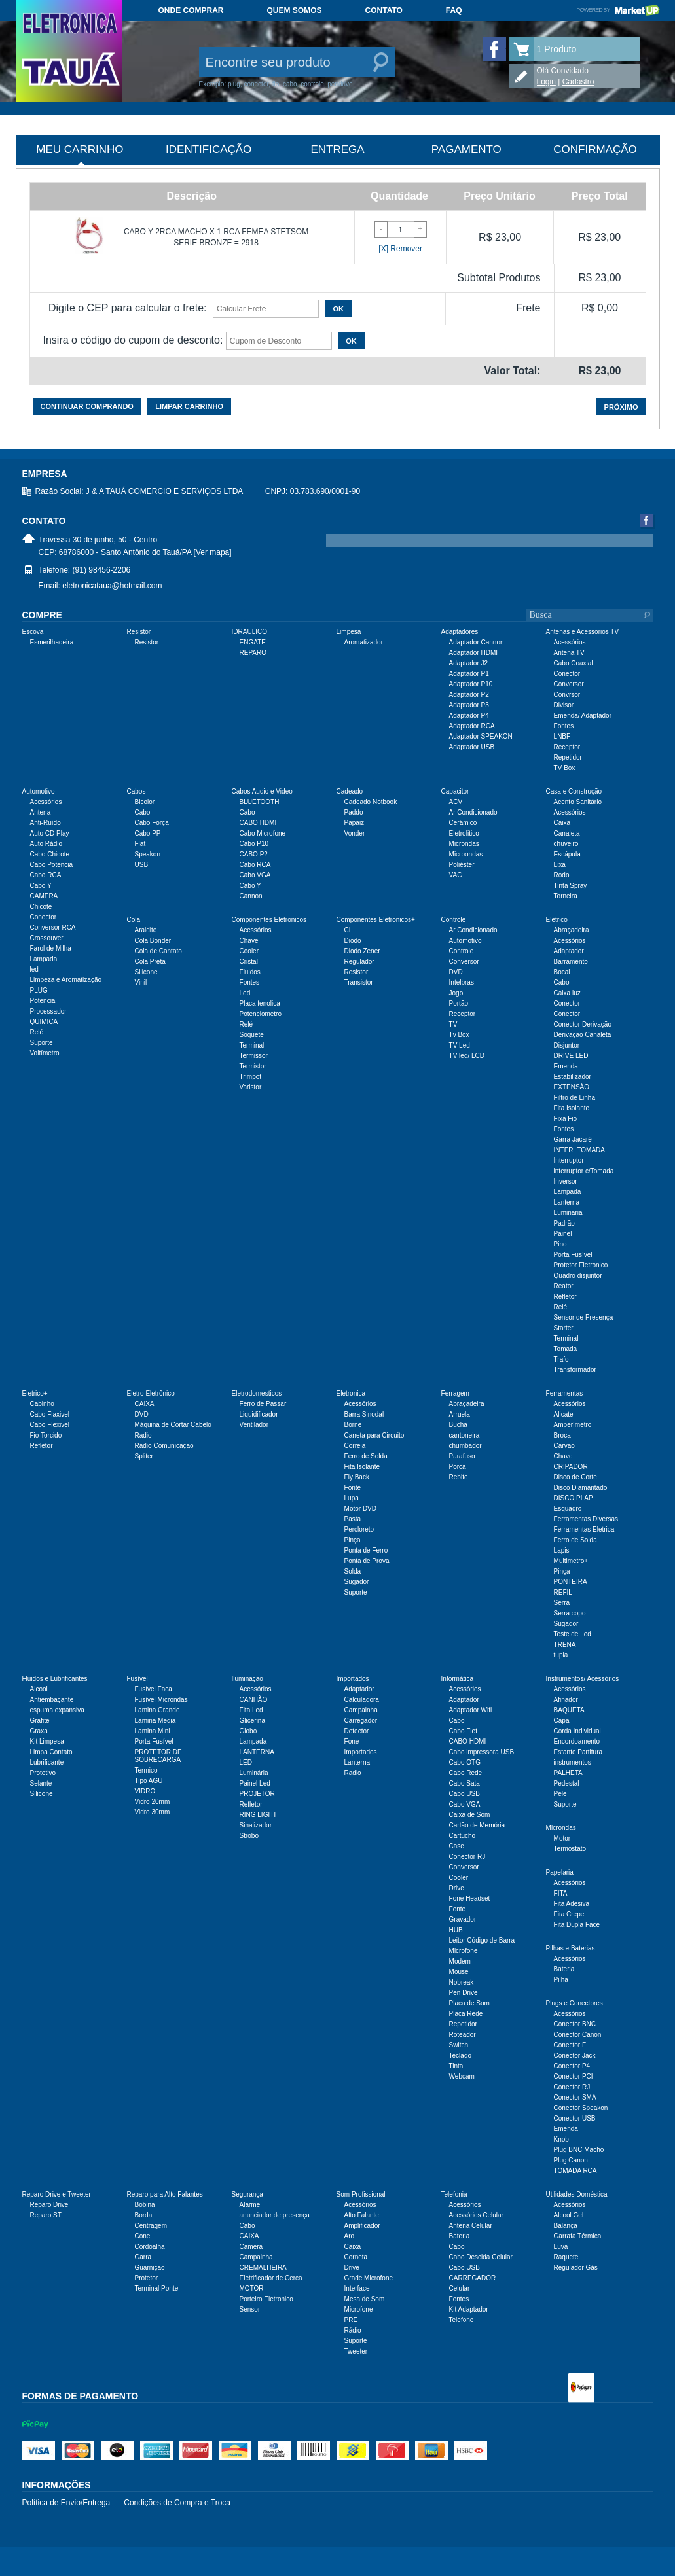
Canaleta (567, 833)
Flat (140, 843)
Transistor (358, 982)
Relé (37, 1032)
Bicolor (145, 801)
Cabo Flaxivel (50, 1414)
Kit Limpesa (47, 1741)
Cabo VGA (255, 875)
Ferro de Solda (366, 1456)
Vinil (141, 982)
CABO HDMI (258, 822)
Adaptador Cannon (476, 642)
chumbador (465, 1445)
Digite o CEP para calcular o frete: (127, 307)
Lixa (560, 864)
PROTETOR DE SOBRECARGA (158, 1755)
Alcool (39, 1689)
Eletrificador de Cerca (271, 2278)
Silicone (146, 972)
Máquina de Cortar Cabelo (173, 1424)
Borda (144, 2215)
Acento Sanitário (578, 801)
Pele (560, 1793)
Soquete (252, 1034)
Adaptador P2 (469, 694)
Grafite (40, 1720)
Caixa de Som (469, 1814)
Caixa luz (567, 993)
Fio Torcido (46, 1435)
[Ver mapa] (213, 552)
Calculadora (361, 1699)
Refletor (565, 1296)
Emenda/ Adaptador (582, 715)
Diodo (352, 940)
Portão (458, 1003)
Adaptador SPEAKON (481, 736)
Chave (249, 940)
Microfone (463, 1950)
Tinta (456, 2066)
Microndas (464, 843)
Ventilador (254, 1424)
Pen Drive (463, 1992)
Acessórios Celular (476, 2215)
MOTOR (252, 2288)
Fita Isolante (571, 1108)
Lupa (351, 1498)
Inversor (565, 1181)
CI (347, 930)
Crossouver (47, 938)
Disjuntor (566, 1045)
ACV (456, 801)
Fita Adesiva (571, 1903)
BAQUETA (569, 1710)
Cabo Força (152, 822)
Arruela (459, 1414)
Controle (461, 951)
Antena (40, 812)
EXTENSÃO (571, 1087)
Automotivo (465, 940)
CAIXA (145, 1403)
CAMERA (44, 896)
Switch (458, 2045)
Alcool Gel (569, 2215)
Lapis (562, 1550)
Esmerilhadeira (52, 642)
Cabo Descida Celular (481, 2257)
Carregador (361, 1720)
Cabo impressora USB (481, 1752)
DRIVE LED (571, 1055)
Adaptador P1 (469, 673)
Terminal (252, 1045)
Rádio (352, 2330)
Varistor (251, 1087)
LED (246, 1762)
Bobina (145, 2204)
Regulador (359, 961)
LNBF (562, 736)
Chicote (41, 906)
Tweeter (356, 2351)
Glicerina (252, 1720)
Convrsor (567, 694)
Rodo (562, 875)
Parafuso (462, 1456)
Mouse (459, 1971)
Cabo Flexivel (50, 1424)
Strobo (249, 1835)
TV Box (564, 767)
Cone (143, 2236)
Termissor (254, 1055)
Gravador (463, 1919)
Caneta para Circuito (374, 1435)
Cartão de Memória (477, 1825)
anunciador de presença (275, 2215)
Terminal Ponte (157, 2288)
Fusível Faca (153, 1689)
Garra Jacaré (573, 1139)
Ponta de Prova (367, 1560)
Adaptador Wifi (470, 1710)
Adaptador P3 (469, 705)
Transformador (575, 1369)
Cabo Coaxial (573, 663)
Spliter (144, 1456)
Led (245, 993)
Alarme (250, 2204)
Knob (561, 2139)
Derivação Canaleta (582, 1034)
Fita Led (251, 1710)
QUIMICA (44, 1021)
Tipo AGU (149, 1780)
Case (456, 1846)
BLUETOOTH (260, 801)
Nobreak (461, 1982)
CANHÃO (254, 1699)
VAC (455, 875)
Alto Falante (361, 2215)
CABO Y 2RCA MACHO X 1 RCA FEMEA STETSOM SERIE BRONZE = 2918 (216, 237)
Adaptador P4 (469, 715)
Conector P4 (572, 2066)
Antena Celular (470, 2225)
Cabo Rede (466, 1772)
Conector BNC (575, 2024)
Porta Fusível (573, 1254)
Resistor (147, 642)
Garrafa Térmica (578, 2236)
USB (142, 864)
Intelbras (461, 982)
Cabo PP (148, 833)
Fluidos (250, 972)
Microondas (466, 854)
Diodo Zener (362, 951)
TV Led (459, 1045)
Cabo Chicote (50, 854)
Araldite (146, 930)
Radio (143, 1435)
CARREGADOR (472, 2278)
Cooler (249, 951)
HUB (456, 1929)
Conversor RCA (53, 927)
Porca (457, 1466)
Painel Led (255, 1783)
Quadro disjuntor (578, 1275)
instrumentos (572, 1762)
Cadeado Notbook (370, 801)
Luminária (254, 1772)
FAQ (454, 10)
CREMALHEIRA (263, 2267)
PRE (351, 2319)
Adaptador (569, 951)
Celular (459, 2288)
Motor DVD (360, 1508)
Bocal (562, 972)
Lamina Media (155, 1720)
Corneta (356, 2257)
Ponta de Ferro (366, 1550)
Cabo (143, 812)
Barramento (571, 961)
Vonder (354, 833)
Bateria (564, 1969)
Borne (353, 1424)
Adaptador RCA (472, 726)
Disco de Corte (575, 1477)
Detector (356, 1731)
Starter (564, 1328)
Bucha (458, 1424)
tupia (561, 1655)
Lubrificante (47, 1762)
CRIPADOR (571, 1466)
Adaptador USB (472, 746)
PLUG (39, 990)
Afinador (566, 1699)
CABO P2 (254, 854)
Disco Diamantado (581, 1487)
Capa (562, 1720)
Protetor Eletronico (581, 1265)
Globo (248, 1731)
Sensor (250, 2309)
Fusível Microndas (161, 1699)
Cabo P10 (254, 843)
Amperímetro (573, 1424)
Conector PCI (573, 2076)
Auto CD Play (49, 833)
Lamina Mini (152, 1731)
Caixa (562, 822)
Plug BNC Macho (579, 2149)
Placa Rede (466, 2013)
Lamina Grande (157, 1710)
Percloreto (359, 1529)
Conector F (570, 2045)
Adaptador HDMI (473, 652)
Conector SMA (575, 2097)
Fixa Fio (565, 1118)
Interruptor (569, 1160)
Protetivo (43, 1772)
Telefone (461, 2319)
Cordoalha (150, 2246)
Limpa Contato (51, 1752)
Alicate (564, 1414)
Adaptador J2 (468, 663)
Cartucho (462, 1835)
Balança (565, 2225)
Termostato (570, 1848)
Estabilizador (572, 1076)
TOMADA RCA (575, 2170)
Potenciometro (261, 1013)
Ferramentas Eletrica (584, 1529)
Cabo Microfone (263, 833)
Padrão (564, 1223)
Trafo (561, 1359)
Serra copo (570, 1613)
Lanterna (566, 1202)
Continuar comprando (87, 406)
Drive (456, 1888)
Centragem (151, 2225)
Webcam (462, 2076)
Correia (355, 1445)
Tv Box (459, 1034)
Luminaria (568, 1212)
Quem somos (294, 10)
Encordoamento (577, 1741)
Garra (143, 2257)
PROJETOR (257, 1793)
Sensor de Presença (583, 1317)
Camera (251, 2246)
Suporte (41, 1042)
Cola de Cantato (158, 951)
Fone (351, 1741)
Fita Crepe (569, 1914)
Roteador (462, 2034)
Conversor (569, 684)
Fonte (352, 1487)
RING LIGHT (258, 1814)
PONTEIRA (570, 1581)
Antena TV (569, 652)
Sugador (356, 1581)
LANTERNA (257, 1752)
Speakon (147, 854)
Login (546, 81)
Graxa (39, 1731)
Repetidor (568, 757)
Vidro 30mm (152, 1812)
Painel (563, 1233)
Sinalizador (256, 1825)
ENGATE (253, 642)
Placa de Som (469, 2003)
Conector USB (575, 2118)
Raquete (566, 2257)
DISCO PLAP (573, 1498)
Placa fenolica (260, 1003)
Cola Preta (150, 961)
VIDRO (145, 1791)
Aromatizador (363, 642)
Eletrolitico (464, 833)
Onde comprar (191, 10)
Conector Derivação (582, 1024)
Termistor (253, 1066)
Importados (360, 1752)
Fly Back (356, 1477)
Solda (352, 1571)
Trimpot (251, 1076)
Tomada (565, 1348)
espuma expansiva (57, 1710)
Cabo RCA (46, 875)
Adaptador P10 (471, 684)
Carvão (564, 1445)
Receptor (567, 746)
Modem (460, 1961)
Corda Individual (577, 1731)
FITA (561, 1893)
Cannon (251, 896)
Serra (562, 1602)
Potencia (43, 1000)
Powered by (617, 10)
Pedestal (566, 1783)
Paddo (353, 812)
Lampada (44, 958)
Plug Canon (571, 2160)
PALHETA (568, 1772)
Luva (561, 2246)
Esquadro (568, 1508)
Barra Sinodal (364, 1414)
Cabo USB (464, 1793)
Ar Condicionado (473, 812)
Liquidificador (259, 1414)
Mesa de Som (364, 2299)
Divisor (564, 705)
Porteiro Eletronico (266, 2299)
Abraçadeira (571, 930)
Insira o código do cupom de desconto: (133, 339)
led (34, 969)
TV (453, 1024)
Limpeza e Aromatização (66, 979)
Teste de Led (572, 1634)
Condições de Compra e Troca (177, 2502)
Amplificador (362, 2225)
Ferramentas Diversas (586, 1519)
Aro (349, 2236)
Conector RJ (467, 1856)
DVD (456, 972)
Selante (41, 1783)
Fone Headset (469, 1898)
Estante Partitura (578, 1752)
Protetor (146, 2278)
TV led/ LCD (466, 1055)
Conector (567, 673)
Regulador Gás (576, 2267)
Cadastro (578, 81)
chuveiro (566, 843)
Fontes (564, 726)
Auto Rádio (46, 843)
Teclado (460, 2055)
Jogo (456, 993)
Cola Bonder (153, 940)
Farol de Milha (50, 948)
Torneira (565, 896)
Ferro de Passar (263, 1403)
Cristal (249, 961)
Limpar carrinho (189, 406)
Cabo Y (41, 885)
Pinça (352, 1540)
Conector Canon (578, 2034)
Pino (560, 1244)
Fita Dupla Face (577, 1924)
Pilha (561, 1979)
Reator (564, 1286)
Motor (562, 1838)
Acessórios (570, 642)
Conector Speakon (581, 2107)
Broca (562, 1435)
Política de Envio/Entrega (66, 2502)
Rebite (458, 1477)
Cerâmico (463, 822)
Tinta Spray (570, 885)
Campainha (361, 1710)
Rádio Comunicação (164, 1445)
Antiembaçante (52, 1699)
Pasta (352, 1519)
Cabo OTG (465, 1762)
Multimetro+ (571, 1560)
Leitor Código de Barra (482, 1940)
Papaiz (354, 822)
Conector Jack (575, 2055)
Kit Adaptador (468, 2309)
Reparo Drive (49, 2204)
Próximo (621, 407)
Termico (146, 1770)
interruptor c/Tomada (584, 1170)
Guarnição (150, 2267)
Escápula (567, 854)
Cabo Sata (464, 1783)
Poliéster (462, 864)
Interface (357, 2288)
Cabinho (42, 1403)
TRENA (565, 1644)
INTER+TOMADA (579, 1150)
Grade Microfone (368, 2278)
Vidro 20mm (152, 1801)
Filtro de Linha (574, 1097)
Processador (48, 1011)
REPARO (253, 652)
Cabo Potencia (51, 864)
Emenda (566, 1066)
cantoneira (464, 1435)
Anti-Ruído (45, 822)
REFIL (563, 1592)
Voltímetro (45, 1053)
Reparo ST (46, 2215)
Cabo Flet (463, 1731)
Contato (384, 10)
